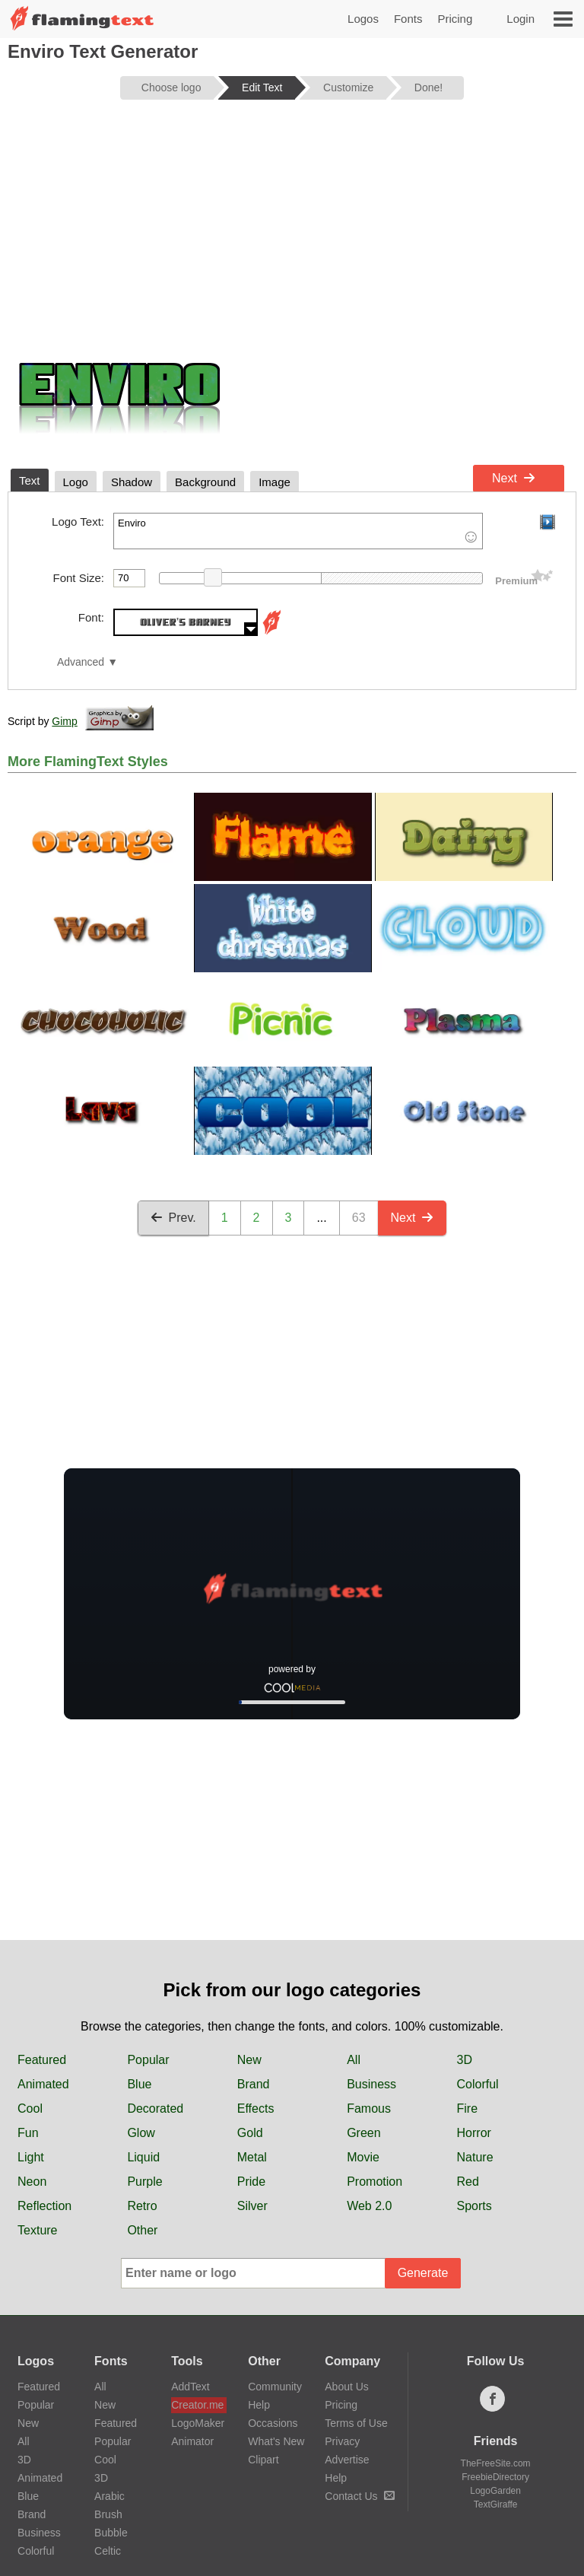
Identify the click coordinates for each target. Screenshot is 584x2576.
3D (464, 2059)
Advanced (80, 662)
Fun (28, 2132)
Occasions (272, 2423)
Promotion (374, 2181)
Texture (37, 2230)
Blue (139, 2084)
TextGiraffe (496, 2504)
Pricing (454, 18)
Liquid (143, 2157)
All (353, 2059)
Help (259, 2405)
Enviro (298, 531)
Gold (250, 2132)
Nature (475, 2157)
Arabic (109, 2496)
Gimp (64, 721)
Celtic (107, 2551)
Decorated (155, 2108)
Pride (251, 2181)
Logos (363, 18)
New (249, 2059)
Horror (474, 2132)
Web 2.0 (369, 2205)
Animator (192, 2441)
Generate (423, 2272)
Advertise (347, 2460)
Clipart (263, 2460)
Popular (148, 2059)
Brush (108, 2514)
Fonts (408, 18)
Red (468, 2181)
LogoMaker (197, 2423)
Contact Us (359, 2496)
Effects (256, 2108)
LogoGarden (495, 2490)
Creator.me (197, 2405)
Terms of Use (356, 2423)
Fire (467, 2108)
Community (275, 2386)
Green (363, 2132)
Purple (144, 2181)
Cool (30, 2108)
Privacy (342, 2441)
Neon (31, 2181)
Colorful (478, 2084)
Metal (252, 2157)
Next (513, 478)
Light (30, 2157)
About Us (347, 2386)
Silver (252, 2205)
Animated (43, 2084)
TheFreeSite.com (496, 2463)
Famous (369, 2108)
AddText (190, 2386)
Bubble (111, 2533)
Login (520, 18)
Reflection (44, 2205)
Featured (41, 2059)
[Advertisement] (292, 229)
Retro (142, 2205)
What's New (276, 2441)
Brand (253, 2084)
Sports (474, 2205)
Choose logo (171, 87)
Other (142, 2230)
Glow (140, 2132)
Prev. (173, 1217)
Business (371, 2084)
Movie (363, 2157)
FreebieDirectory (495, 2477)
